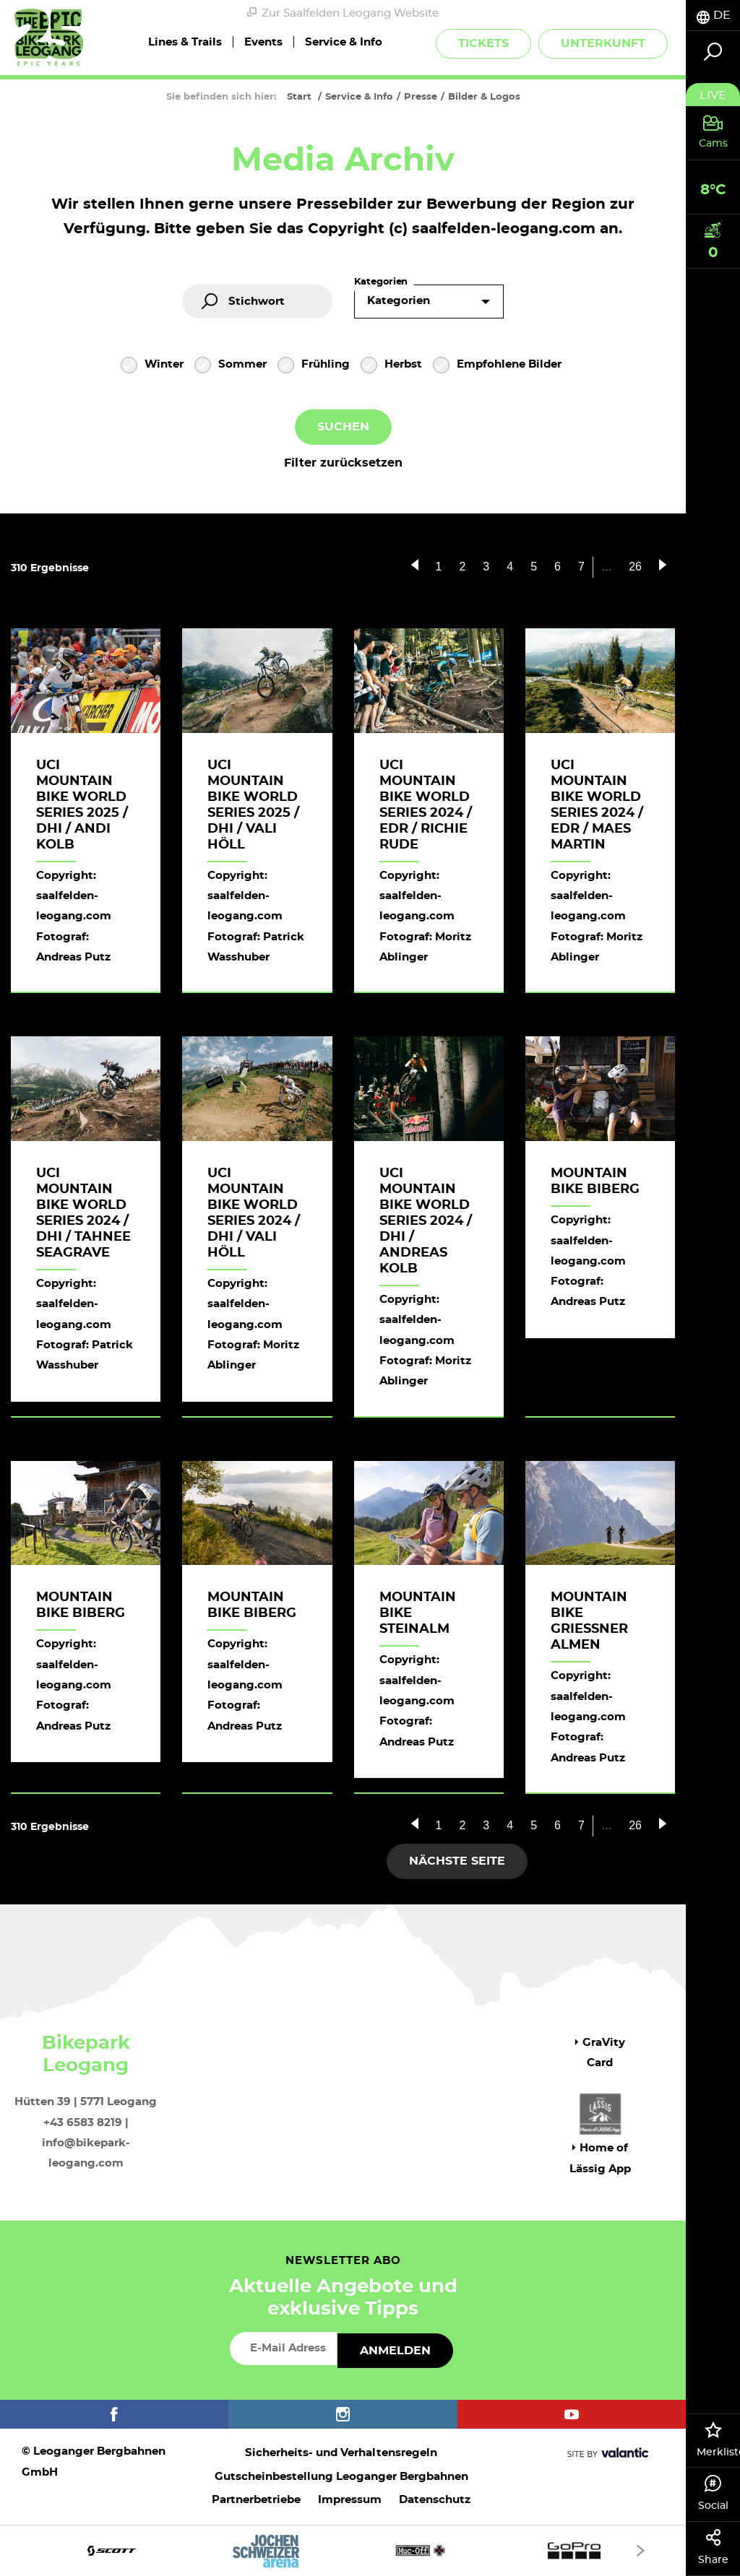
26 (635, 566)
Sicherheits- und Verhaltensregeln (341, 2452)
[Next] (640, 2550)
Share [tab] (713, 2547)
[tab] (713, 15)
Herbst (391, 366)
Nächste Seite (457, 1861)
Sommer (230, 366)
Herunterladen (582, 1399)
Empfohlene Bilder (497, 366)
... (606, 566)
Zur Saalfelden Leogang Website (343, 13)
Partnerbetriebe (256, 2499)
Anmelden (395, 2350)
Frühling (314, 366)
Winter (152, 366)
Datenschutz (434, 2499)
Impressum (350, 2499)
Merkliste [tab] (718, 2439)
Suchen (343, 427)
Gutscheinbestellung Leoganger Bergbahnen (341, 2476)
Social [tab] (713, 2493)
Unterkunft (603, 43)
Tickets (483, 43)
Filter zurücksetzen (343, 463)
